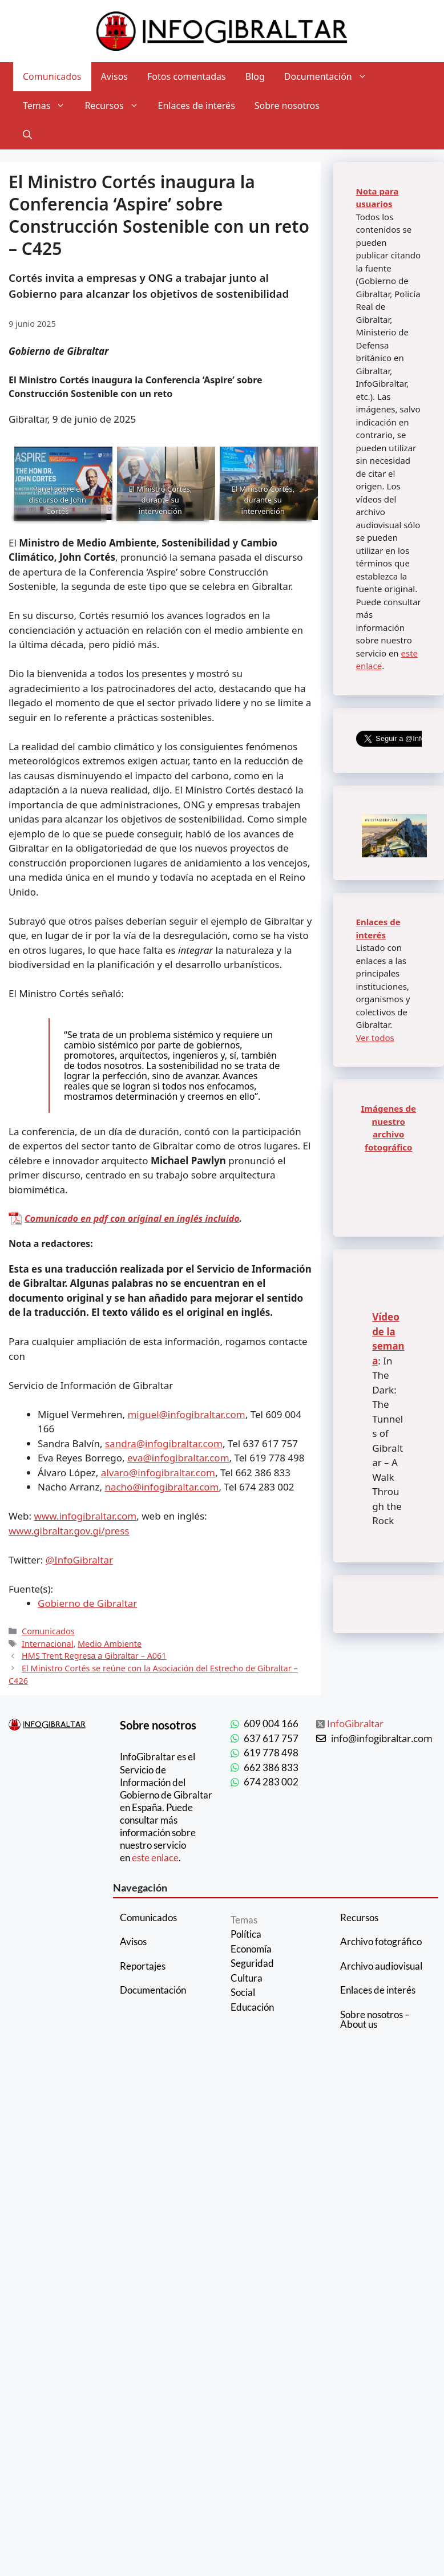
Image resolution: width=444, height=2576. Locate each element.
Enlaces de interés (196, 105)
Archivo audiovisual (381, 1966)
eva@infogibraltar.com (178, 1457)
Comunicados (52, 76)
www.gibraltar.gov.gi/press (69, 1530)
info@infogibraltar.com (382, 1738)
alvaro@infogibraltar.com (158, 1472)
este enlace (155, 1858)
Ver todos (375, 1037)
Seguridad (252, 1963)
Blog (255, 76)
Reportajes (143, 1966)
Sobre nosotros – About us (375, 2019)
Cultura (247, 1978)
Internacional (47, 1643)
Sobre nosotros (287, 105)
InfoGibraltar (355, 1723)
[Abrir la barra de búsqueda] (27, 134)
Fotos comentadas (186, 76)
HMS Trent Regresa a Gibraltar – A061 (94, 1655)
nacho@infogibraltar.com (161, 1486)
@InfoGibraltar (79, 1559)
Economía (251, 1949)
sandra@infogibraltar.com (164, 1443)
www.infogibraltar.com (85, 1515)
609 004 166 (271, 1724)
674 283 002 (271, 1782)
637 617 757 (271, 1738)
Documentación (330, 76)
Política (246, 1934)
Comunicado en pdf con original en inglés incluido (132, 1218)
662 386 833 (271, 1767)
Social (243, 1992)
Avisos (114, 76)
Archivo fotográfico (381, 1941)
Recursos (116, 105)
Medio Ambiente (110, 1643)
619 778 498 (271, 1753)
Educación (252, 2007)
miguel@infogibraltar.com (186, 1414)
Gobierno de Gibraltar (87, 1603)
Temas (49, 105)
